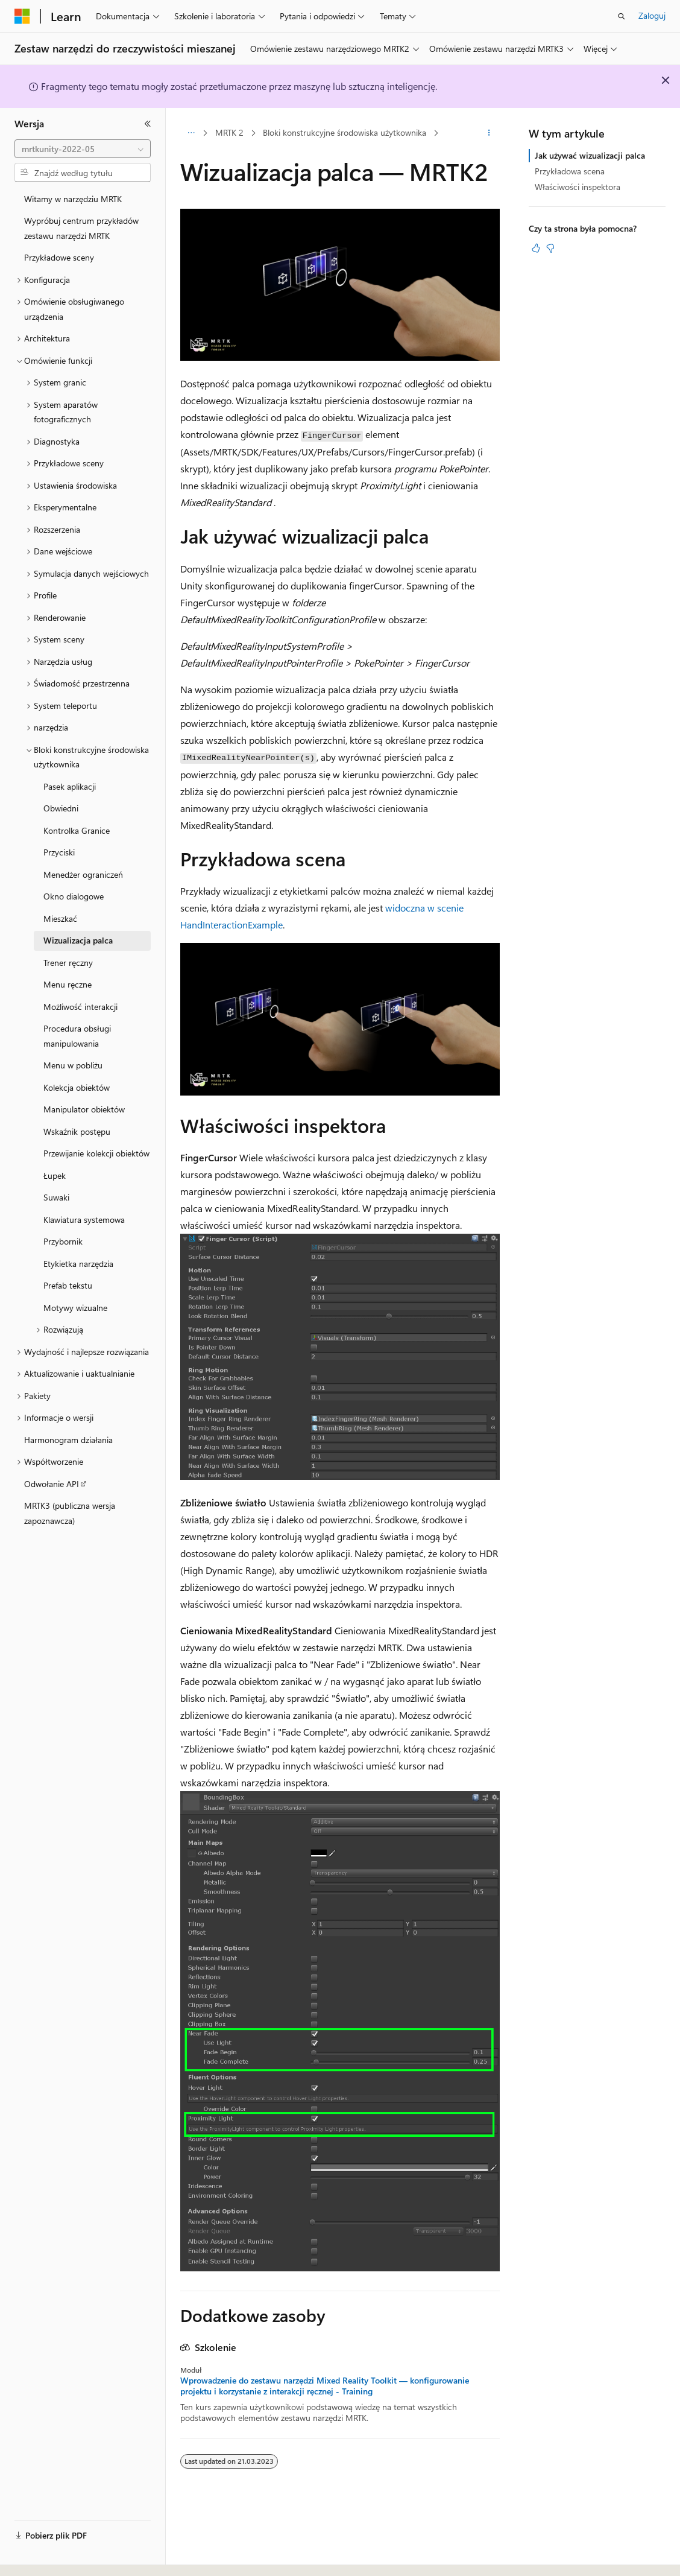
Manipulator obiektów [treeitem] (84, 1109)
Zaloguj (652, 15)
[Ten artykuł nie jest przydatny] (550, 248)
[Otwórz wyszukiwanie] (621, 16)
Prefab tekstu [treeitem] (67, 1285)
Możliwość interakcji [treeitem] (80, 1006)
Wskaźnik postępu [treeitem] (76, 1131)
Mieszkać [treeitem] (60, 918)
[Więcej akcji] (489, 133)
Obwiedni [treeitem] (60, 808)
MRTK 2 (229, 132)
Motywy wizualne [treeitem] (75, 1307)
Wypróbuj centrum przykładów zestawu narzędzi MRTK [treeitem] (81, 228)
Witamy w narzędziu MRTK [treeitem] (73, 199)
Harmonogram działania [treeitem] (68, 1439)
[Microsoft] (22, 16)
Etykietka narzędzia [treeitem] (78, 1263)
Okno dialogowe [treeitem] (73, 896)
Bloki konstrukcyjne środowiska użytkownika (344, 132)
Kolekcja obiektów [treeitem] (76, 1087)
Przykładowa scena (570, 171)
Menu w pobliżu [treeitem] (72, 1065)
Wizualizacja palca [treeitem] (78, 940)
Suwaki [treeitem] (56, 1197)
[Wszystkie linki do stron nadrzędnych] (190, 133)
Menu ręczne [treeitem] (67, 984)
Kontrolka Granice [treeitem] (76, 830)
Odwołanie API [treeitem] (51, 1483)
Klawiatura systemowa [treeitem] (84, 1219)
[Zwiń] (147, 124)
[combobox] (82, 149)
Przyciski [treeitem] (59, 852)
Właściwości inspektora (577, 186)
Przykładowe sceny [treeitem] (59, 257)
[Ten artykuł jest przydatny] (536, 248)
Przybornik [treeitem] (63, 1241)
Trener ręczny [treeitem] (68, 962)
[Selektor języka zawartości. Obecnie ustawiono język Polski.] (37, 2556)
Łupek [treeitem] (54, 1175)
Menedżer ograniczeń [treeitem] (83, 874)
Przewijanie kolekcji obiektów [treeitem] (96, 1153)
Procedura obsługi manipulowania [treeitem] (77, 1036)
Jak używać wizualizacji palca (590, 155)
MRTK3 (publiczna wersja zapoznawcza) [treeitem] (69, 1513)
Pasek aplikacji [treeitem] (69, 786)
